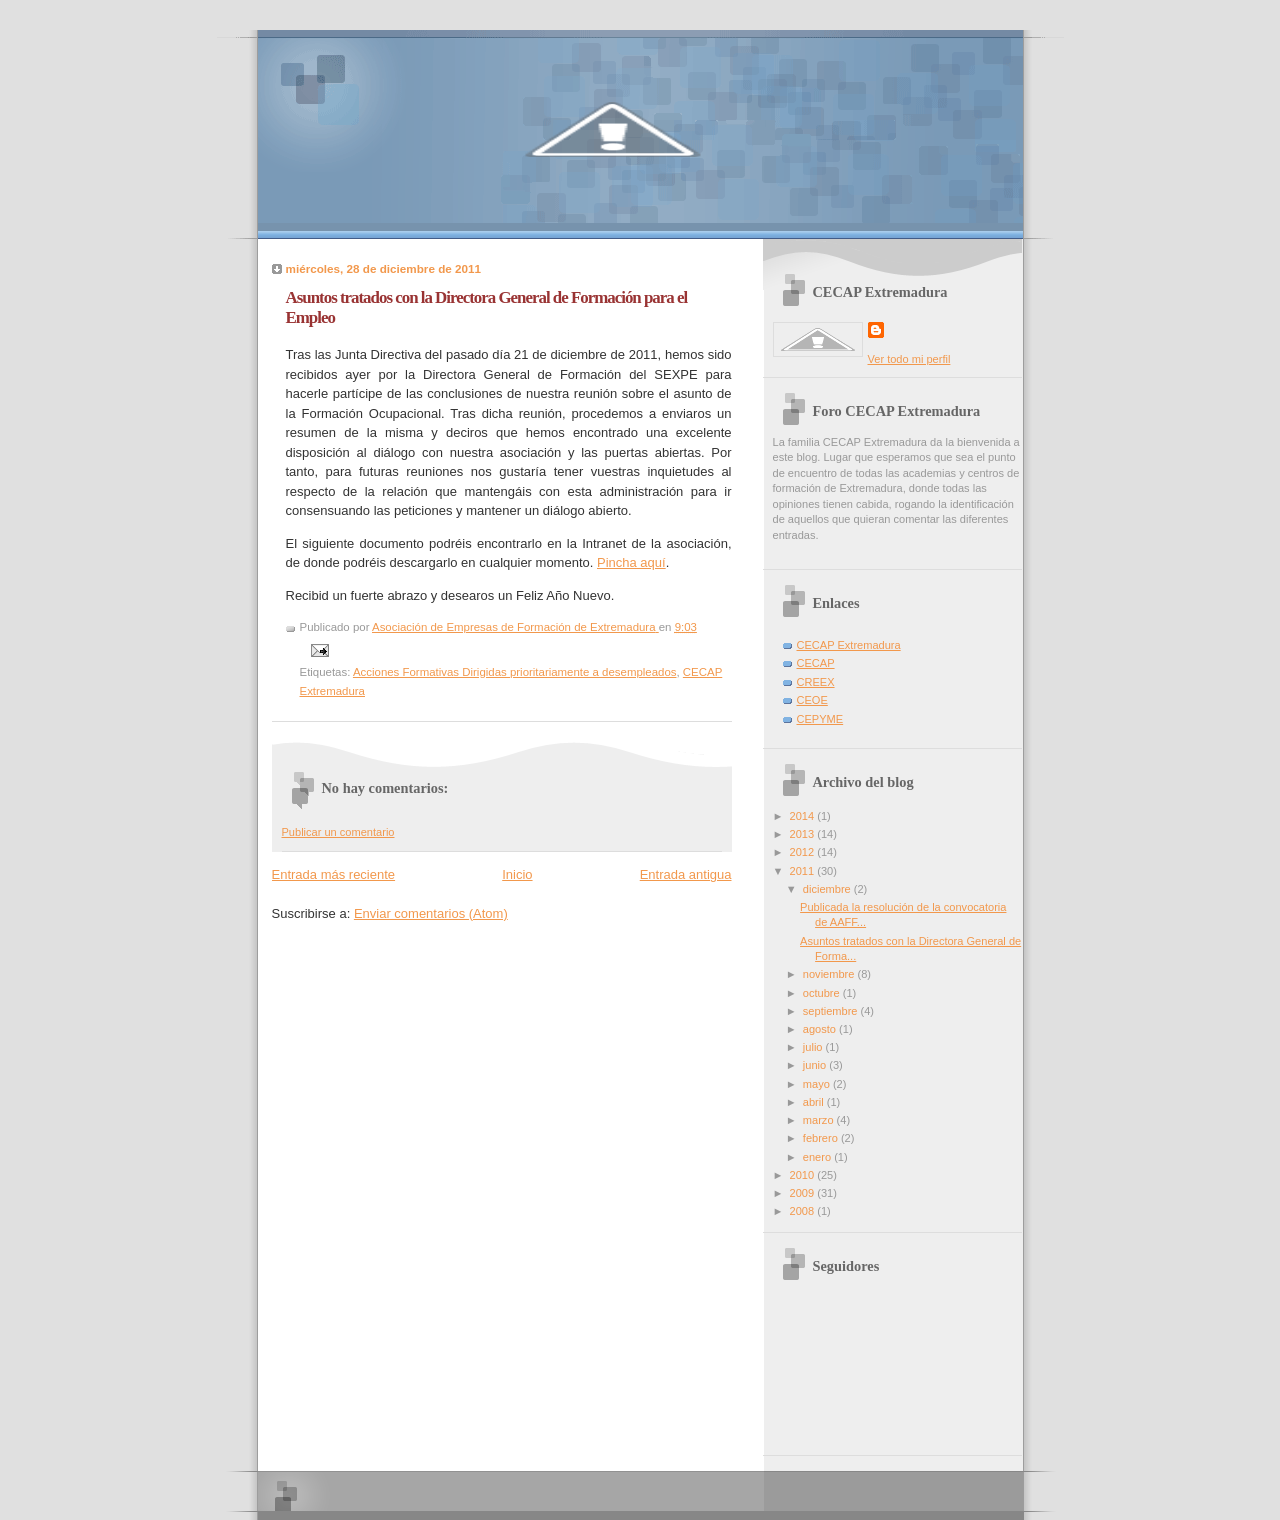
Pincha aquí (631, 562)
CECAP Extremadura (849, 645)
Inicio (517, 874)
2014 (804, 816)
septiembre (832, 1011)
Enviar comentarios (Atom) (431, 913)
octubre (823, 993)
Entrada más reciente (334, 874)
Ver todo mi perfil (909, 359)
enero (818, 1157)
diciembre (828, 889)
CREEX (816, 682)
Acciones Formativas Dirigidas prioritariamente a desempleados (515, 672)
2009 (804, 1193)
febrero (822, 1138)
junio (816, 1065)
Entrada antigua (686, 874)
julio (814, 1047)
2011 (804, 871)
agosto (821, 1029)
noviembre (830, 974)
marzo (820, 1120)
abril (815, 1102)
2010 (804, 1175)
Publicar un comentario (338, 832)
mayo (818, 1084)
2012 (804, 852)
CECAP (816, 663)
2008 (804, 1211)
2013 (804, 834)
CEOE (812, 700)
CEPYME (820, 719)
